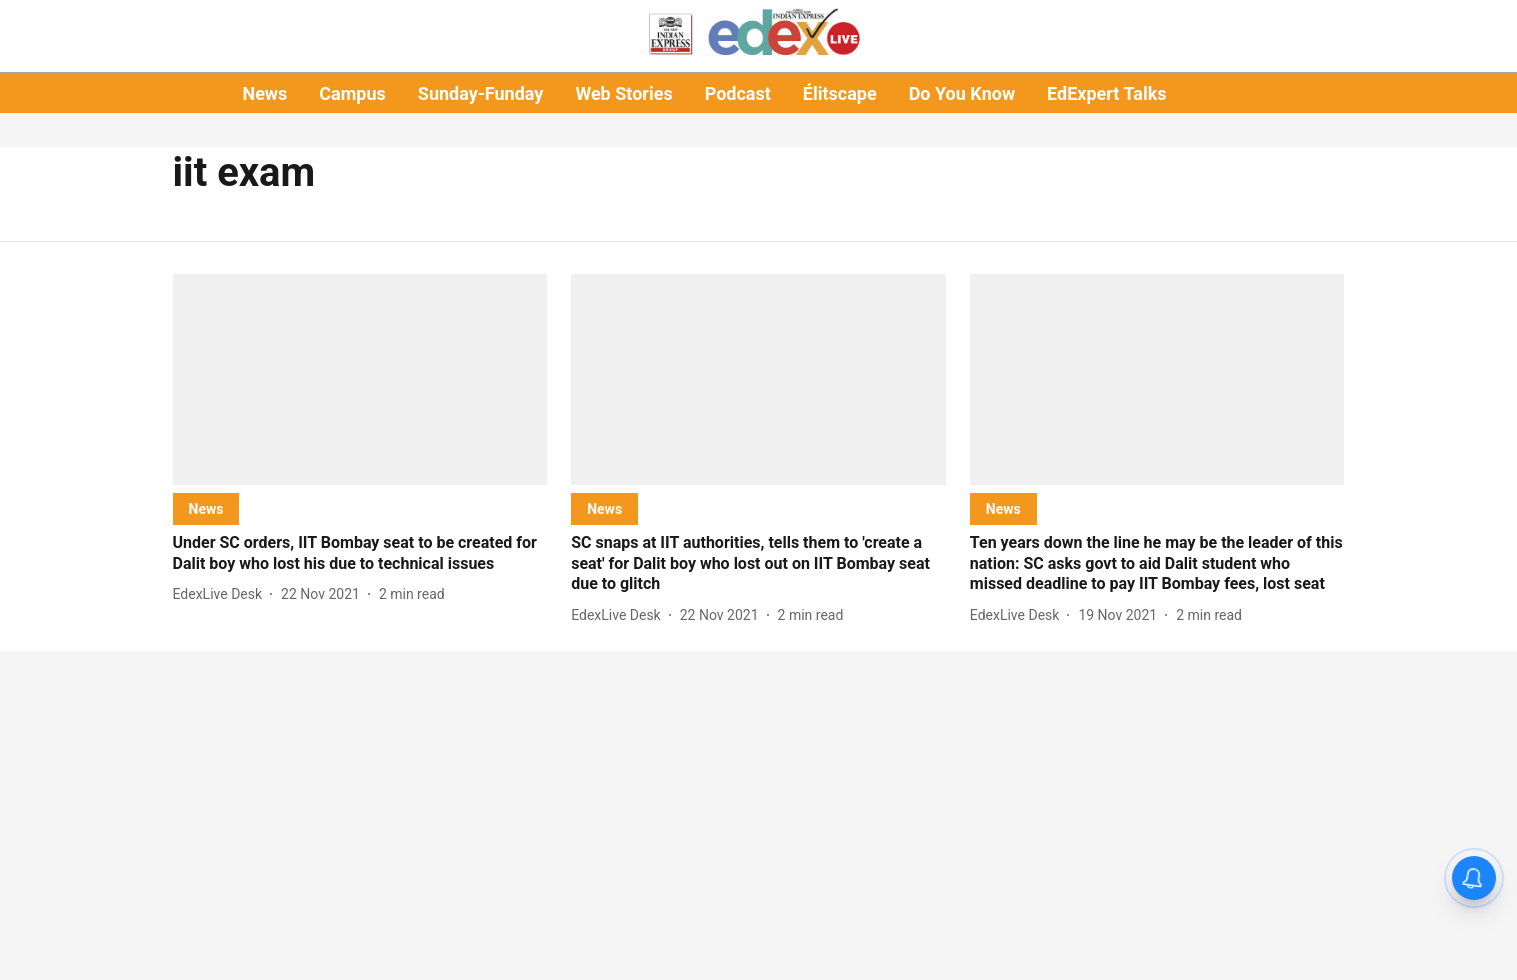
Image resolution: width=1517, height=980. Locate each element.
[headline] (360, 554)
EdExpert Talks (1106, 93)
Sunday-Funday (481, 93)
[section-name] (206, 508)
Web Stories (623, 93)
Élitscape (840, 93)
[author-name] (222, 594)
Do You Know (962, 93)
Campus (352, 93)
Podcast (738, 93)
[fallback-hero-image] (360, 379)
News (264, 93)
